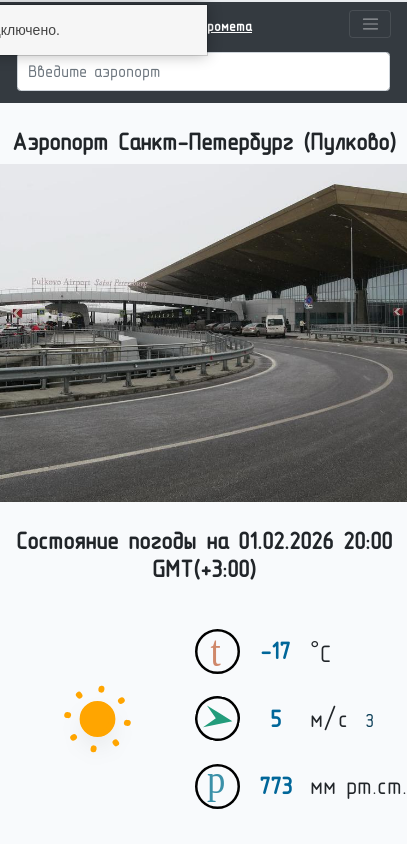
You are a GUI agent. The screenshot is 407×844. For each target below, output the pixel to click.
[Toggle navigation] (370, 24)
